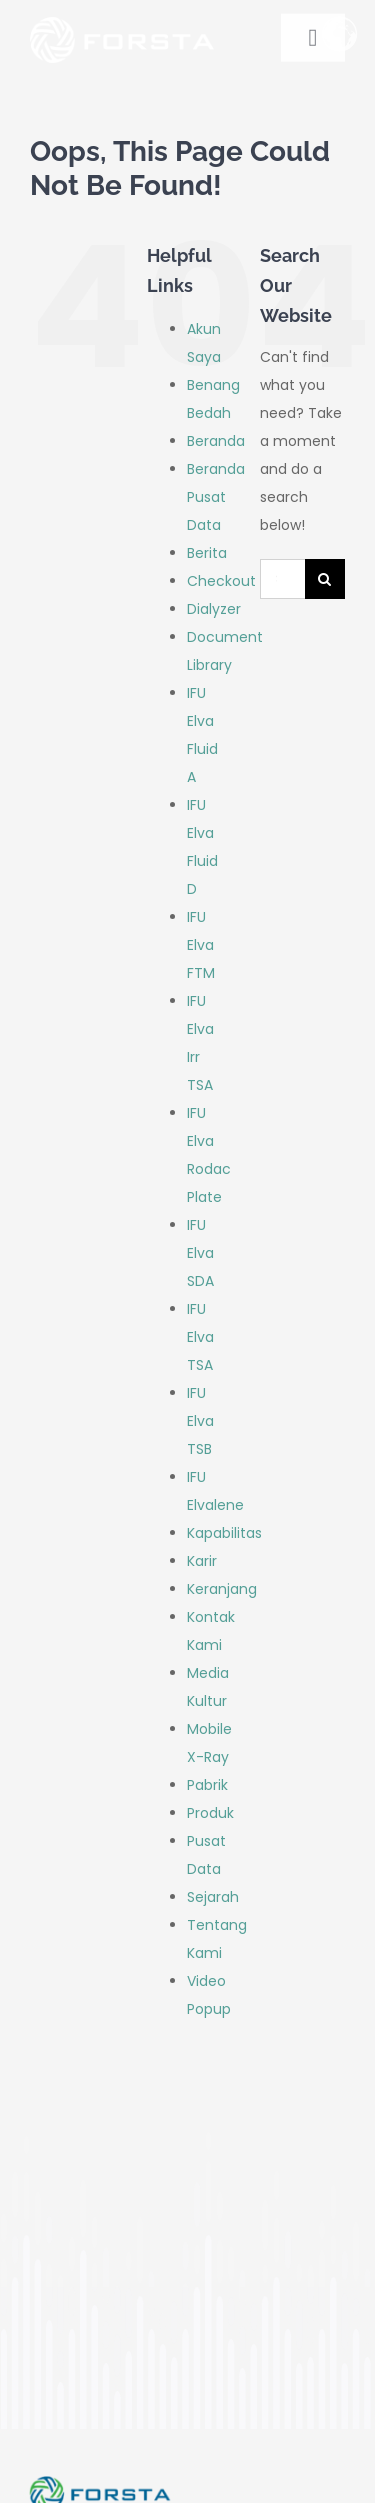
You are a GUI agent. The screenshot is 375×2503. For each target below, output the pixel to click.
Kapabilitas (224, 1533)
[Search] (325, 579)
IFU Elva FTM (201, 945)
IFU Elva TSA (200, 1337)
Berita (207, 553)
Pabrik (207, 1785)
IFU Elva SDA (200, 1253)
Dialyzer (214, 609)
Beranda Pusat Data (216, 497)
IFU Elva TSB (200, 1421)
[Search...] (282, 579)
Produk (210, 1813)
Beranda (216, 441)
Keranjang (222, 1589)
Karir (202, 1561)
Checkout (221, 581)
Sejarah (213, 1897)
